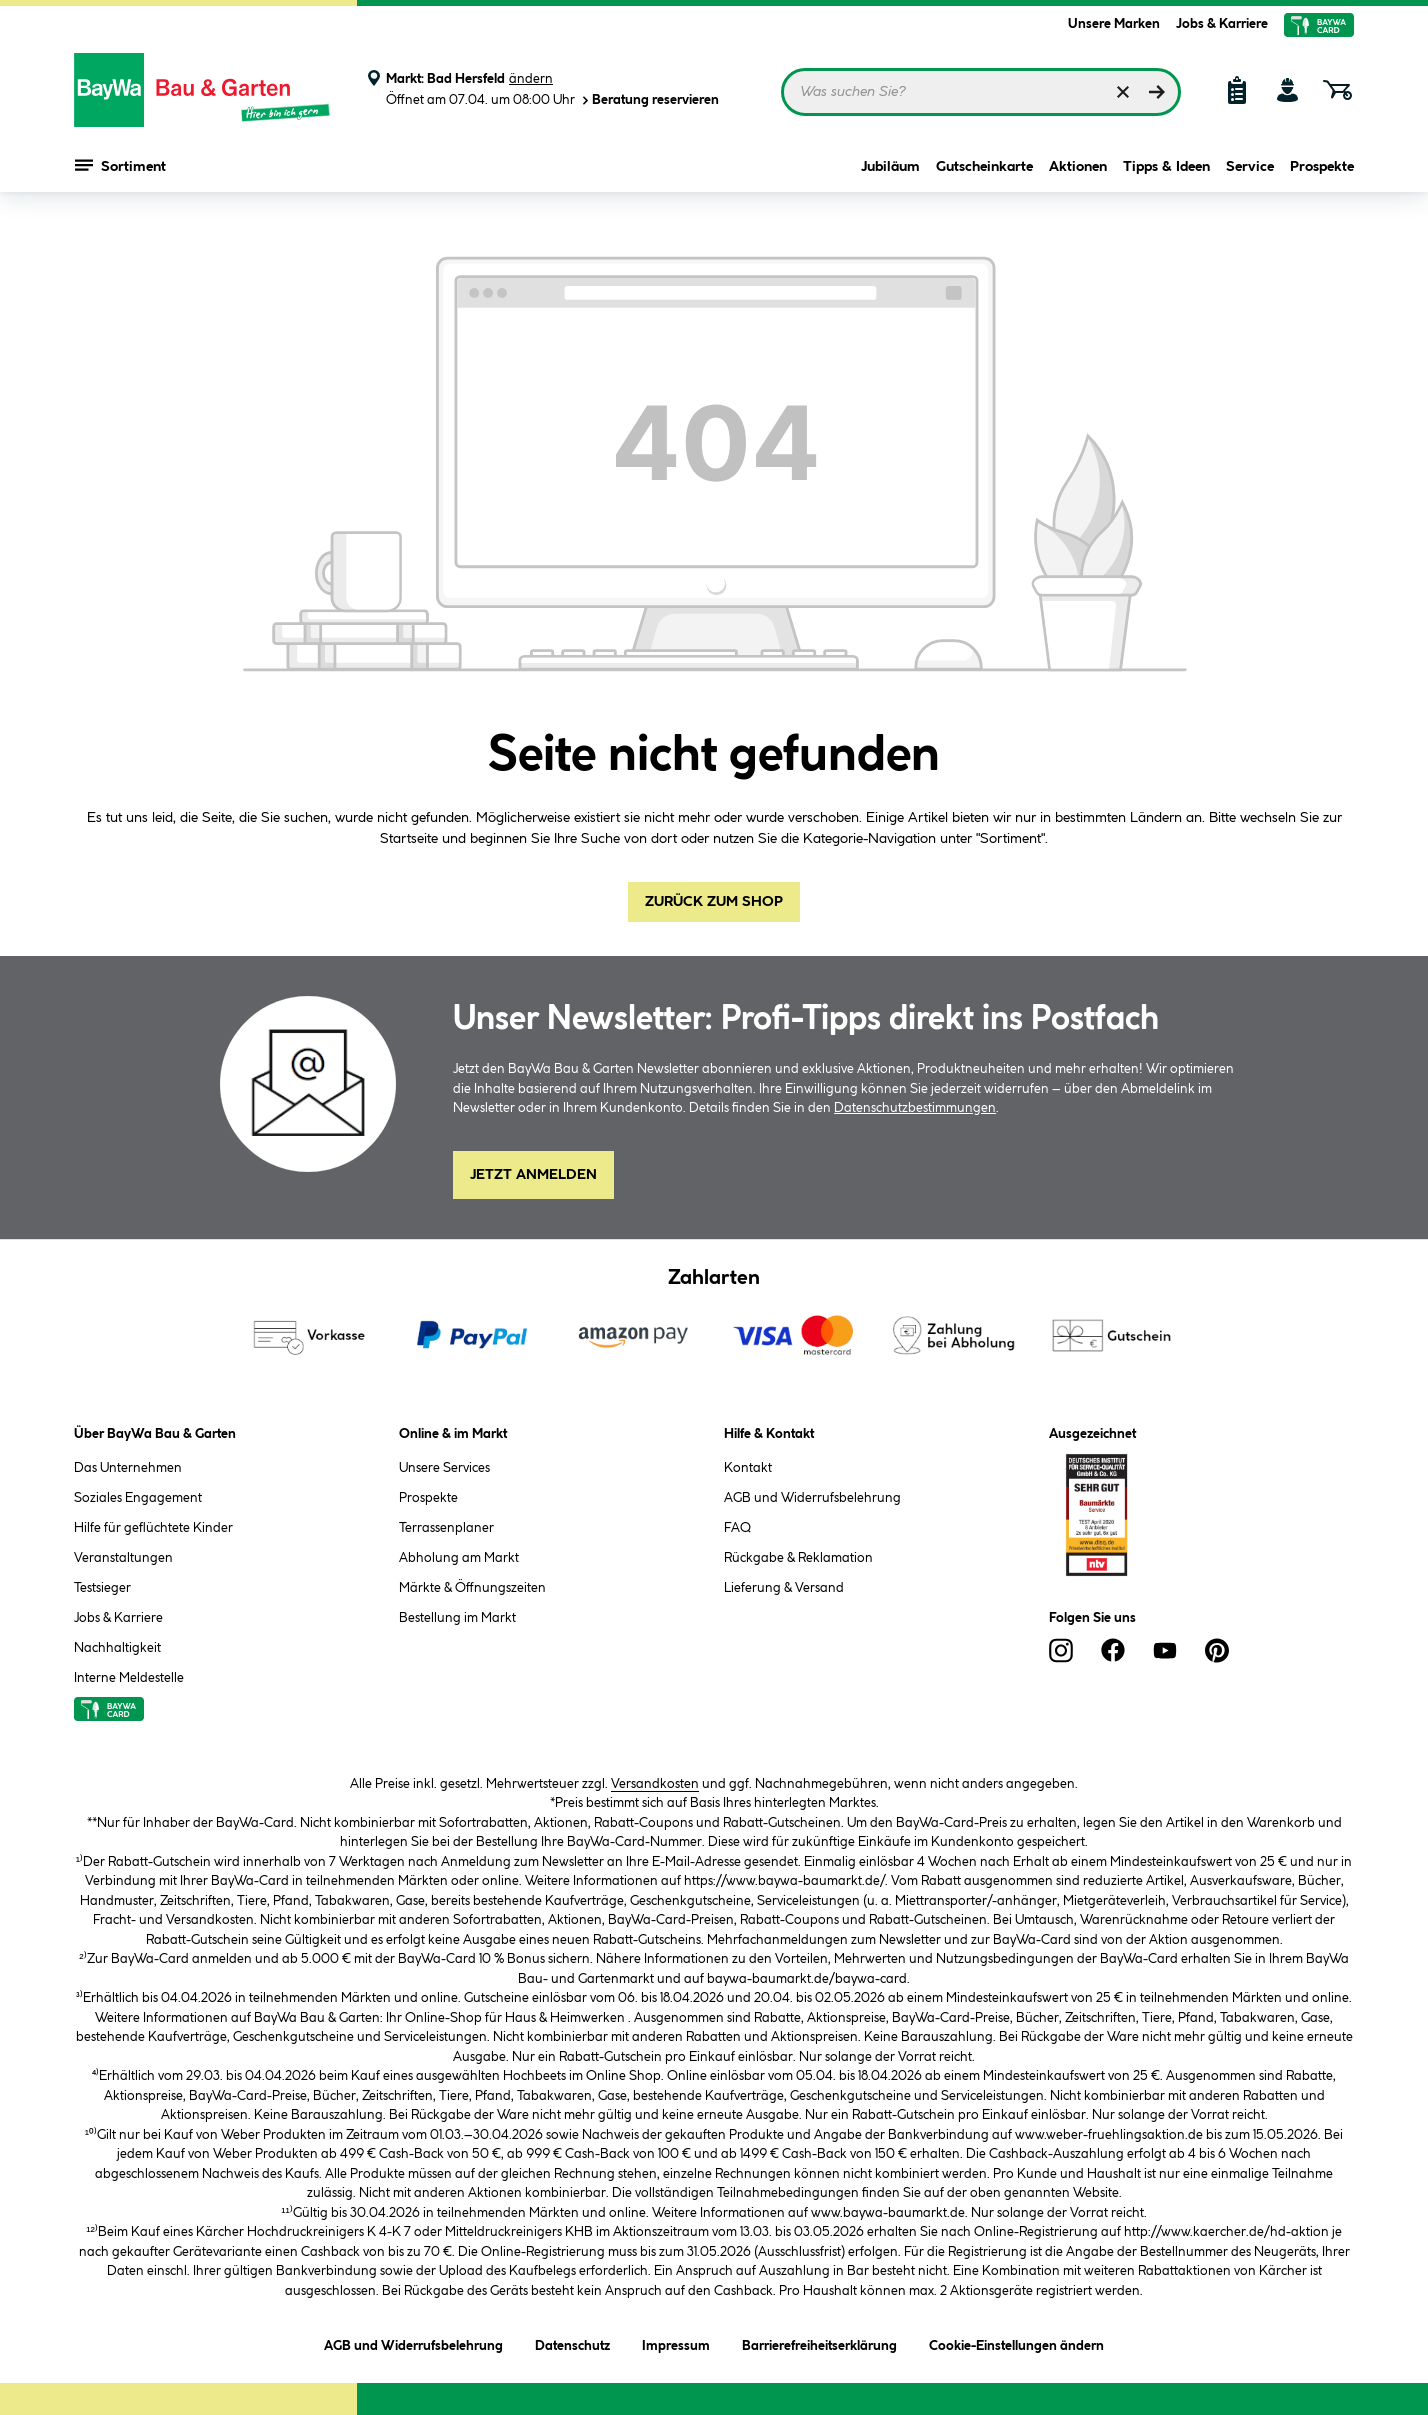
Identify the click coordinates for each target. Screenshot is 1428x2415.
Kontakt (748, 1468)
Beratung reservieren (649, 100)
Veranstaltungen (123, 1558)
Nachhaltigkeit (117, 1648)
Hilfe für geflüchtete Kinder (153, 1528)
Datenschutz (572, 2342)
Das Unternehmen (128, 1468)
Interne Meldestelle (129, 1678)
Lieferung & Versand (784, 1588)
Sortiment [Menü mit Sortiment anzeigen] (120, 170)
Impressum (676, 2342)
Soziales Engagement (138, 1498)
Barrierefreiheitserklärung (819, 2342)
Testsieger (102, 1588)
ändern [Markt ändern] (531, 79)
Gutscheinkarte (984, 172)
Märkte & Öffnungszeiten (472, 1588)
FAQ (737, 1528)
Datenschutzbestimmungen (915, 1108)
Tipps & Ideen (1166, 172)
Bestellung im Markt (457, 1618)
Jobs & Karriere (1222, 24)
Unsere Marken (1114, 24)
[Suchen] (1157, 92)
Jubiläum (890, 172)
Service (1250, 172)
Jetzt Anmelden (533, 1175)
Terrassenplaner (446, 1528)
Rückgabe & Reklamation (798, 1558)
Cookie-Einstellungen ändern (1016, 2342)
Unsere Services (444, 1468)
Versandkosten (655, 1784)
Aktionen (1078, 172)
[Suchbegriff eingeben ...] (981, 92)
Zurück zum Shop (714, 902)
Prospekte (1322, 172)
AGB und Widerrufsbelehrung (812, 1498)
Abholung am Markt (459, 1558)
